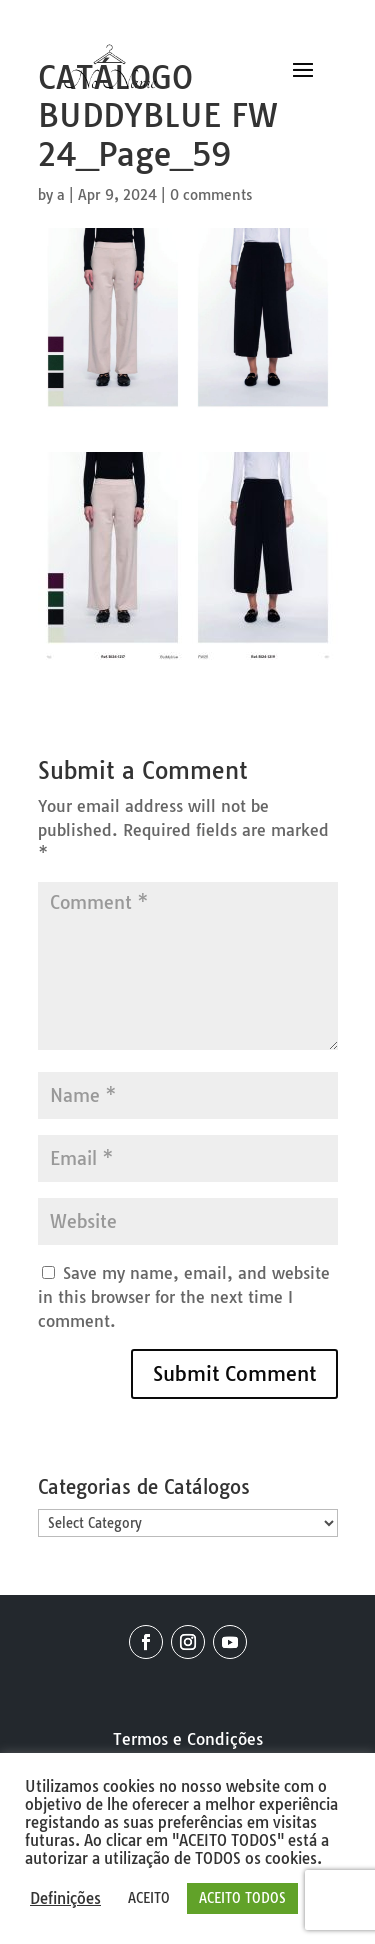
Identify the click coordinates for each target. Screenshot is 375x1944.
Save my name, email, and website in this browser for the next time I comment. (184, 1297)
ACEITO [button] (149, 1898)
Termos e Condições (188, 1739)
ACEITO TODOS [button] (242, 1898)
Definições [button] (65, 1899)
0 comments (211, 195)
